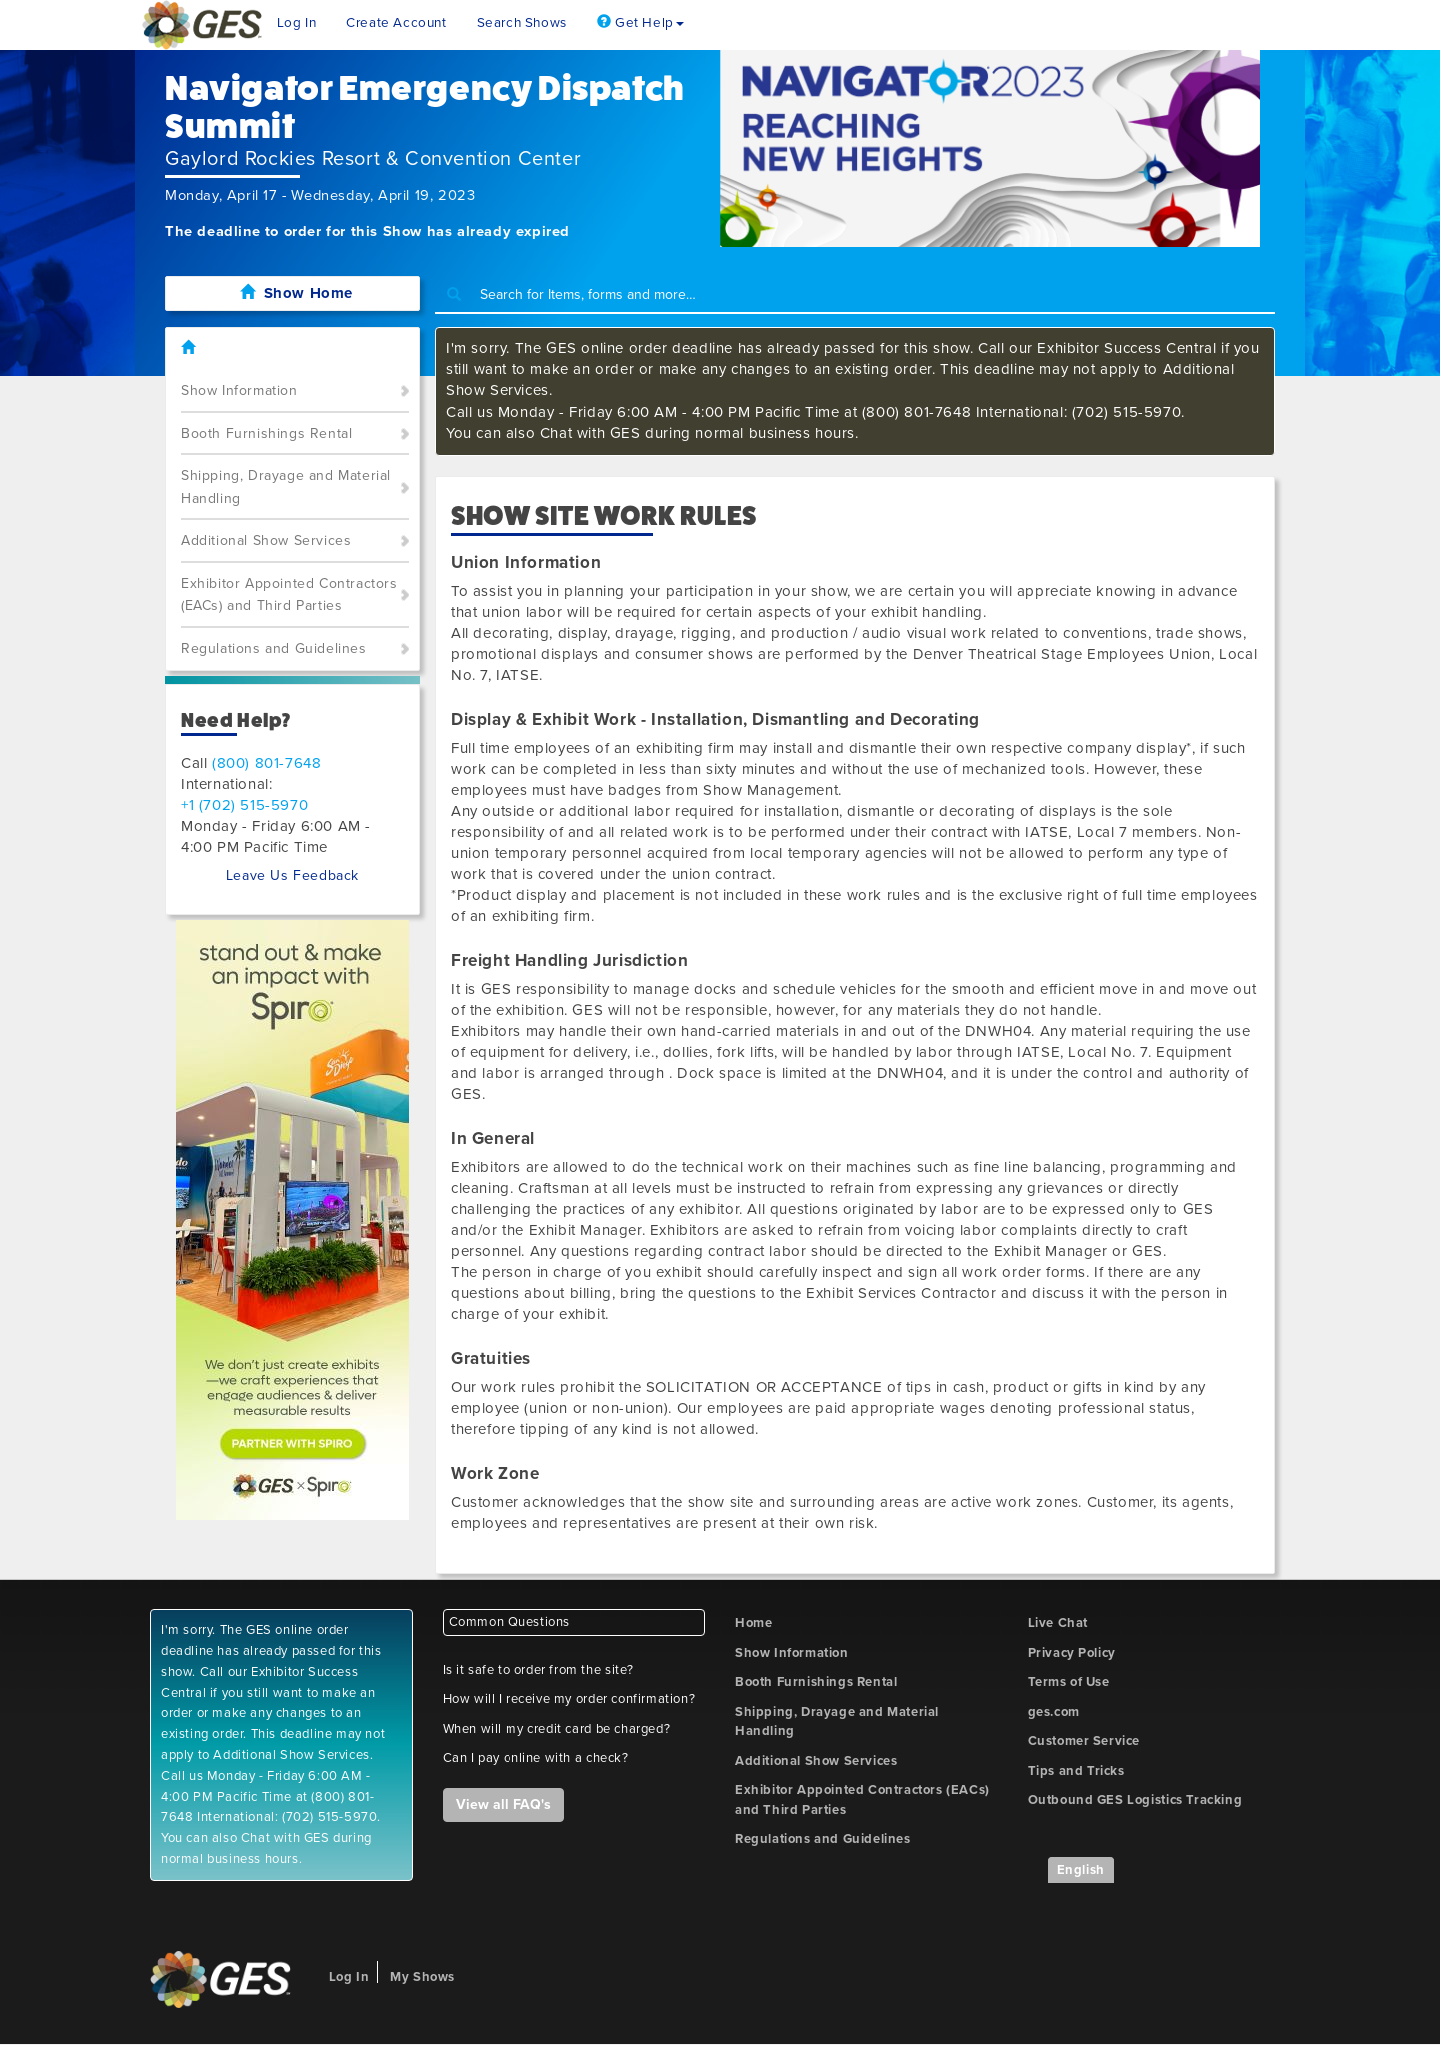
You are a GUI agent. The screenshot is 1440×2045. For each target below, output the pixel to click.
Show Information (239, 390)
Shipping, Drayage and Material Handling (286, 487)
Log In (297, 23)
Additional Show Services (266, 540)
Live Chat (1058, 1623)
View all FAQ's (503, 1804)
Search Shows (522, 23)
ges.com (1054, 1712)
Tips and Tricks (1076, 1771)
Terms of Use (1069, 1682)
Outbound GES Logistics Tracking (1135, 1800)
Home (753, 1623)
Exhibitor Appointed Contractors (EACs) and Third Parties (289, 595)
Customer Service (1084, 1741)
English (1081, 1870)
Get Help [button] (640, 23)
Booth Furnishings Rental (266, 433)
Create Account (396, 23)
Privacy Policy (1072, 1653)
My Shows (422, 1977)
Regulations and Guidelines (274, 648)
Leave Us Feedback (292, 875)
